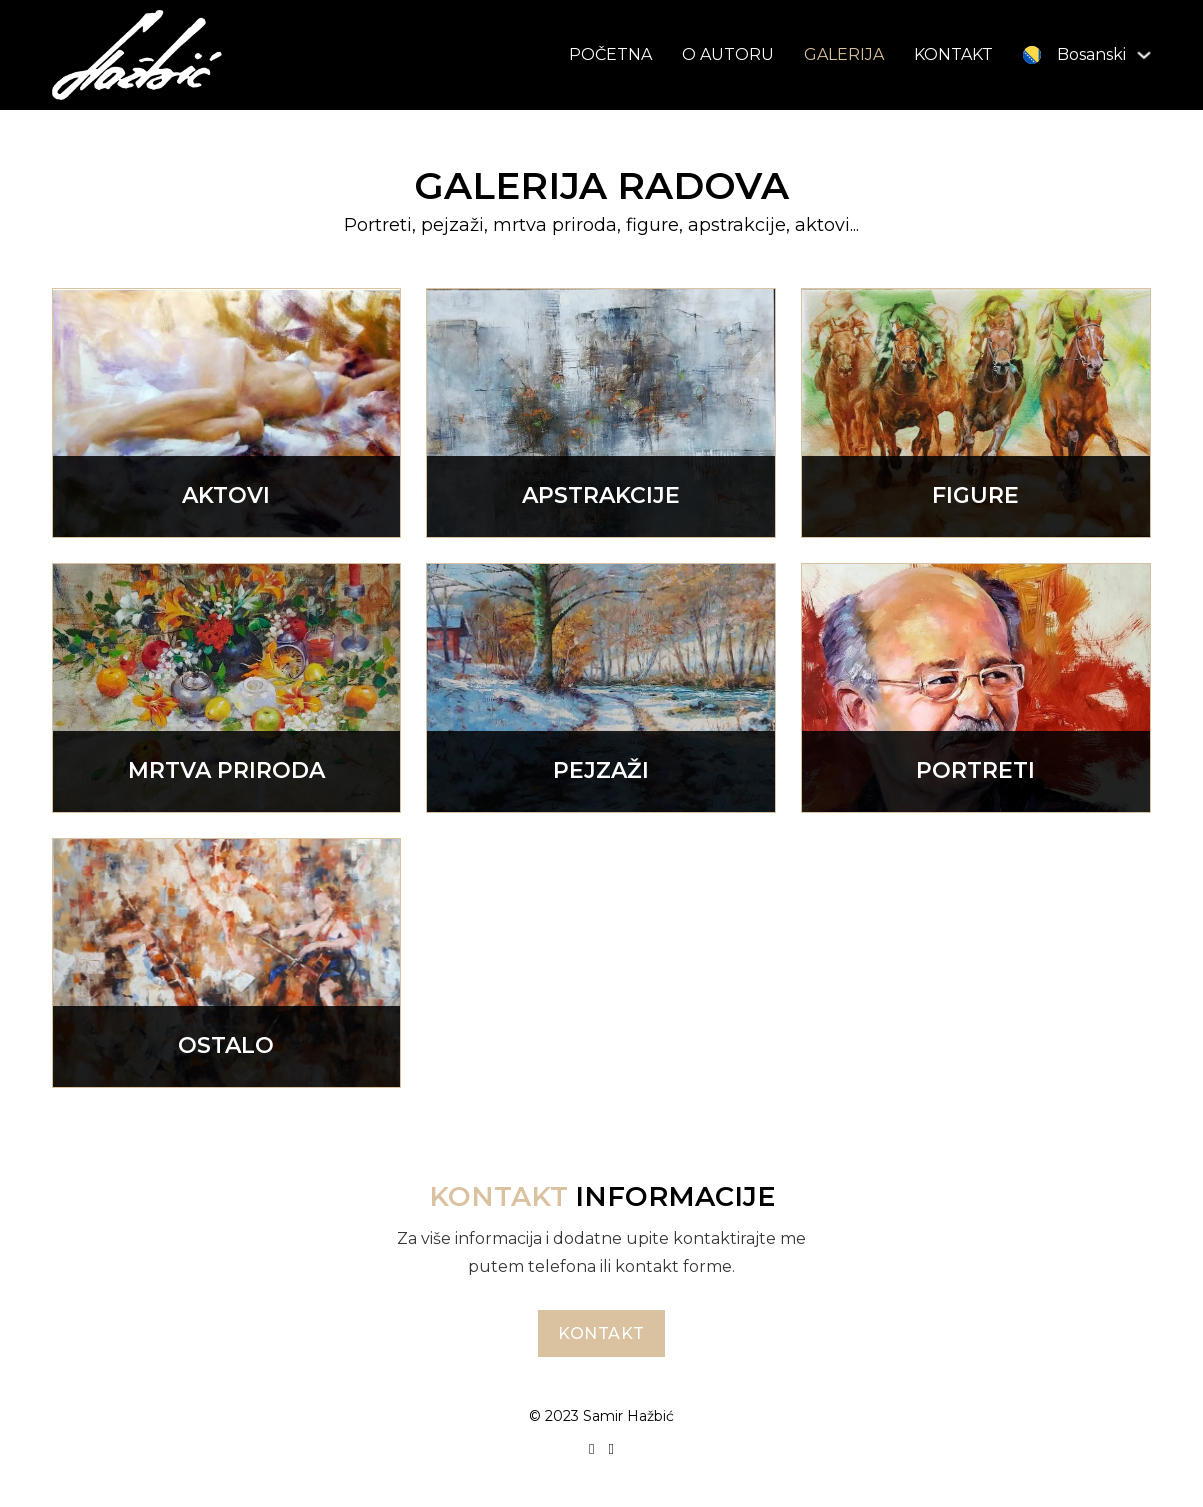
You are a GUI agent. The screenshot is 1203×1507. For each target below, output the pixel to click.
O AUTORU (728, 54)
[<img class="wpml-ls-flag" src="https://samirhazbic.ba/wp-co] (1144, 55)
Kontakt (601, 1333)
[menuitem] (1074, 54)
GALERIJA (844, 54)
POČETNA (610, 54)
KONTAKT (953, 54)
